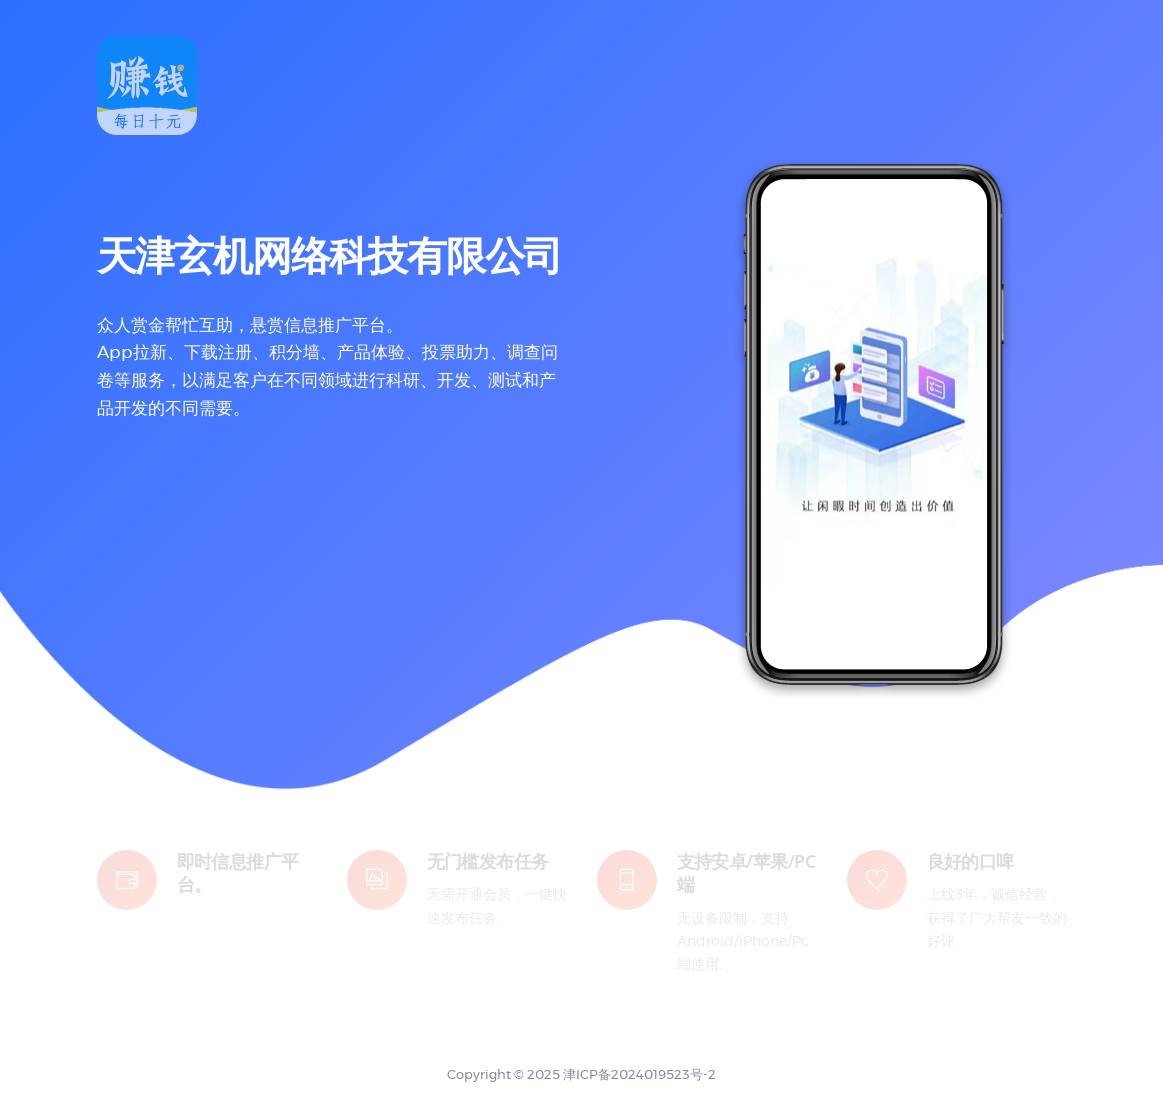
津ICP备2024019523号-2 (639, 1075)
